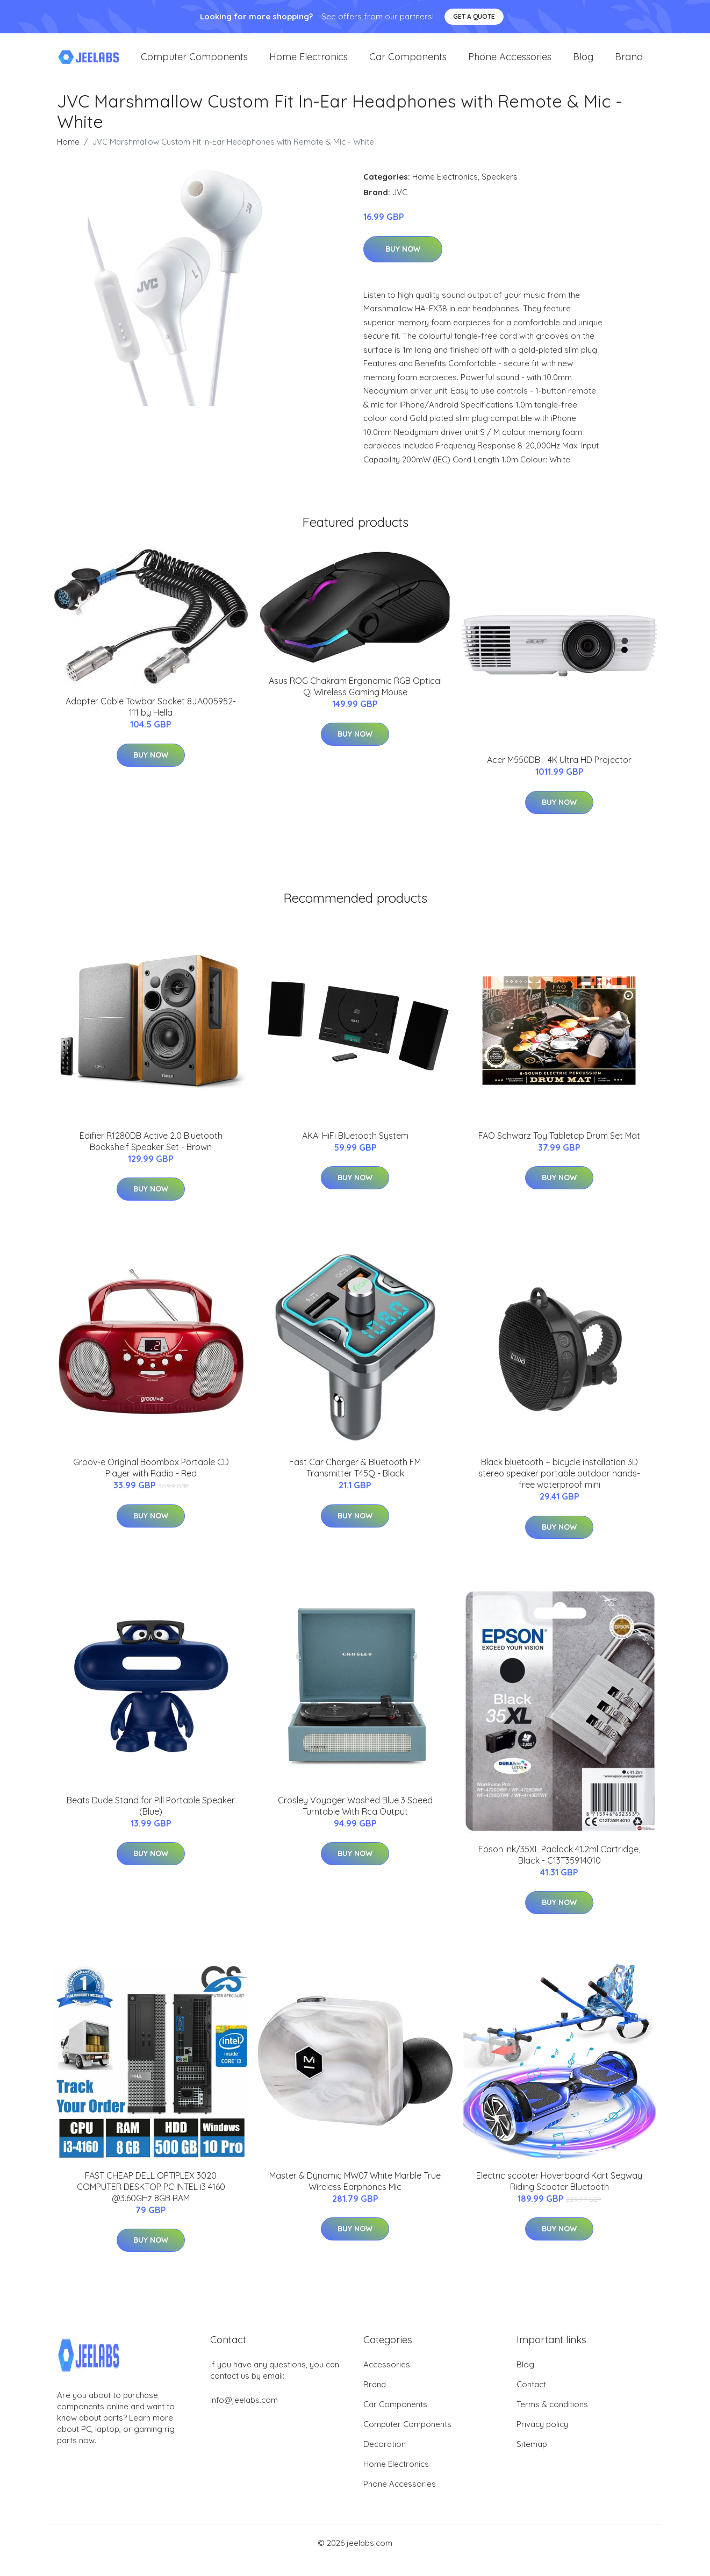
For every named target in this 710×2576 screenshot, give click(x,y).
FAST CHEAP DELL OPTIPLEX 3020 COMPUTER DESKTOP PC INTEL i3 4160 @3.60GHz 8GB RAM (151, 2201)
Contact (531, 2399)
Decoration (384, 2458)
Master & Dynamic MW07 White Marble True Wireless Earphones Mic (355, 2196)
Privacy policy (542, 2439)
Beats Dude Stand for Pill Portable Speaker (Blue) (151, 1820)
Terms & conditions (552, 2419)
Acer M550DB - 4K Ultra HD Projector (559, 774)
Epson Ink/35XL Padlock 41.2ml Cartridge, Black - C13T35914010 (559, 1869)
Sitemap (532, 2458)
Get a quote (474, 16)
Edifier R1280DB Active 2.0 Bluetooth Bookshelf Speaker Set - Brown (151, 1156)
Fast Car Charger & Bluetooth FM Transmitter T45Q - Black (355, 1483)
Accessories (386, 2379)
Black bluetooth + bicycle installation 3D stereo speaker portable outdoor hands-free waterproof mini (559, 1488)
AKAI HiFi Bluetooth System (355, 1150)
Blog (583, 64)
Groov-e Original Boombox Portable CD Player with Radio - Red (151, 1483)
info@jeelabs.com (244, 2414)
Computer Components (194, 64)
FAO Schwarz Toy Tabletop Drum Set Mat (559, 1150)
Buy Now (402, 264)
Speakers (500, 192)
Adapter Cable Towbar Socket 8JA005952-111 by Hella (151, 722)
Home (68, 157)
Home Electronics (308, 64)
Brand (629, 64)
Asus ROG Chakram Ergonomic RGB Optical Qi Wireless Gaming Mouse (355, 701)
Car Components (408, 64)
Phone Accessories (509, 64)
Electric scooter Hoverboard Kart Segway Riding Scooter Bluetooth (559, 2196)
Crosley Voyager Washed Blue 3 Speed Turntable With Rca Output (355, 1820)
